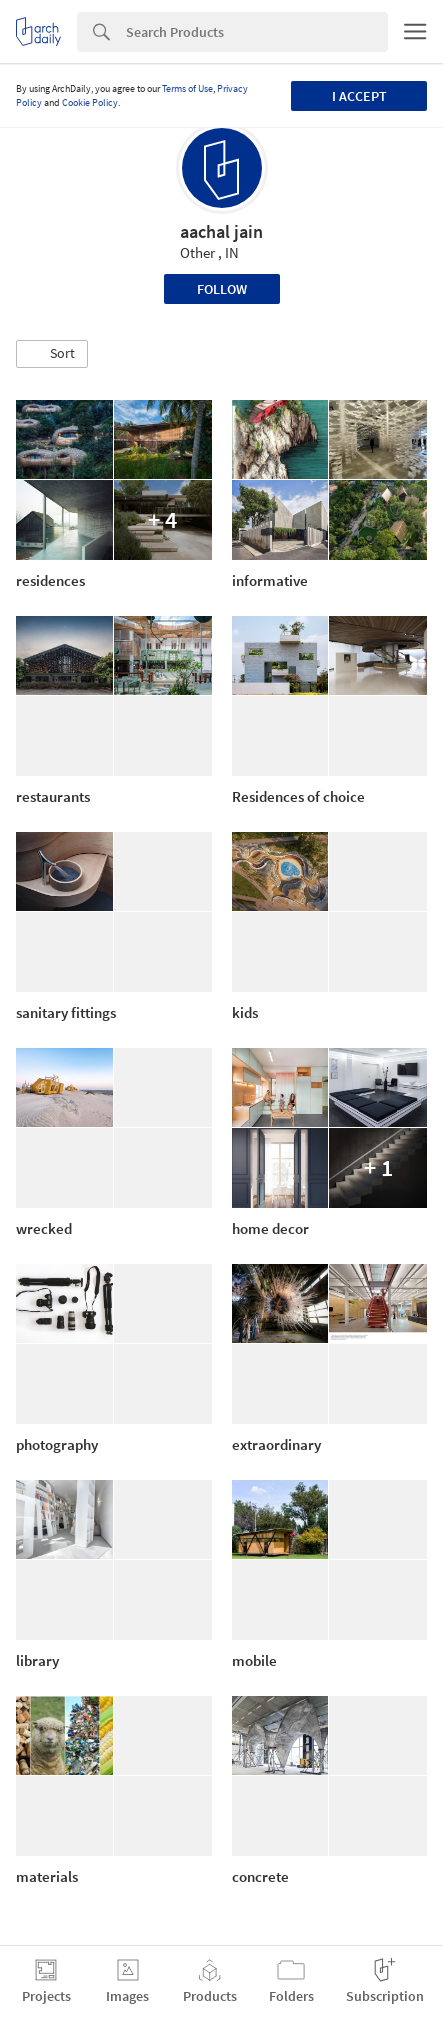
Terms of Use (187, 88)
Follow (222, 289)
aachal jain (221, 231)
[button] (52, 354)
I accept (359, 96)
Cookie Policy (90, 102)
